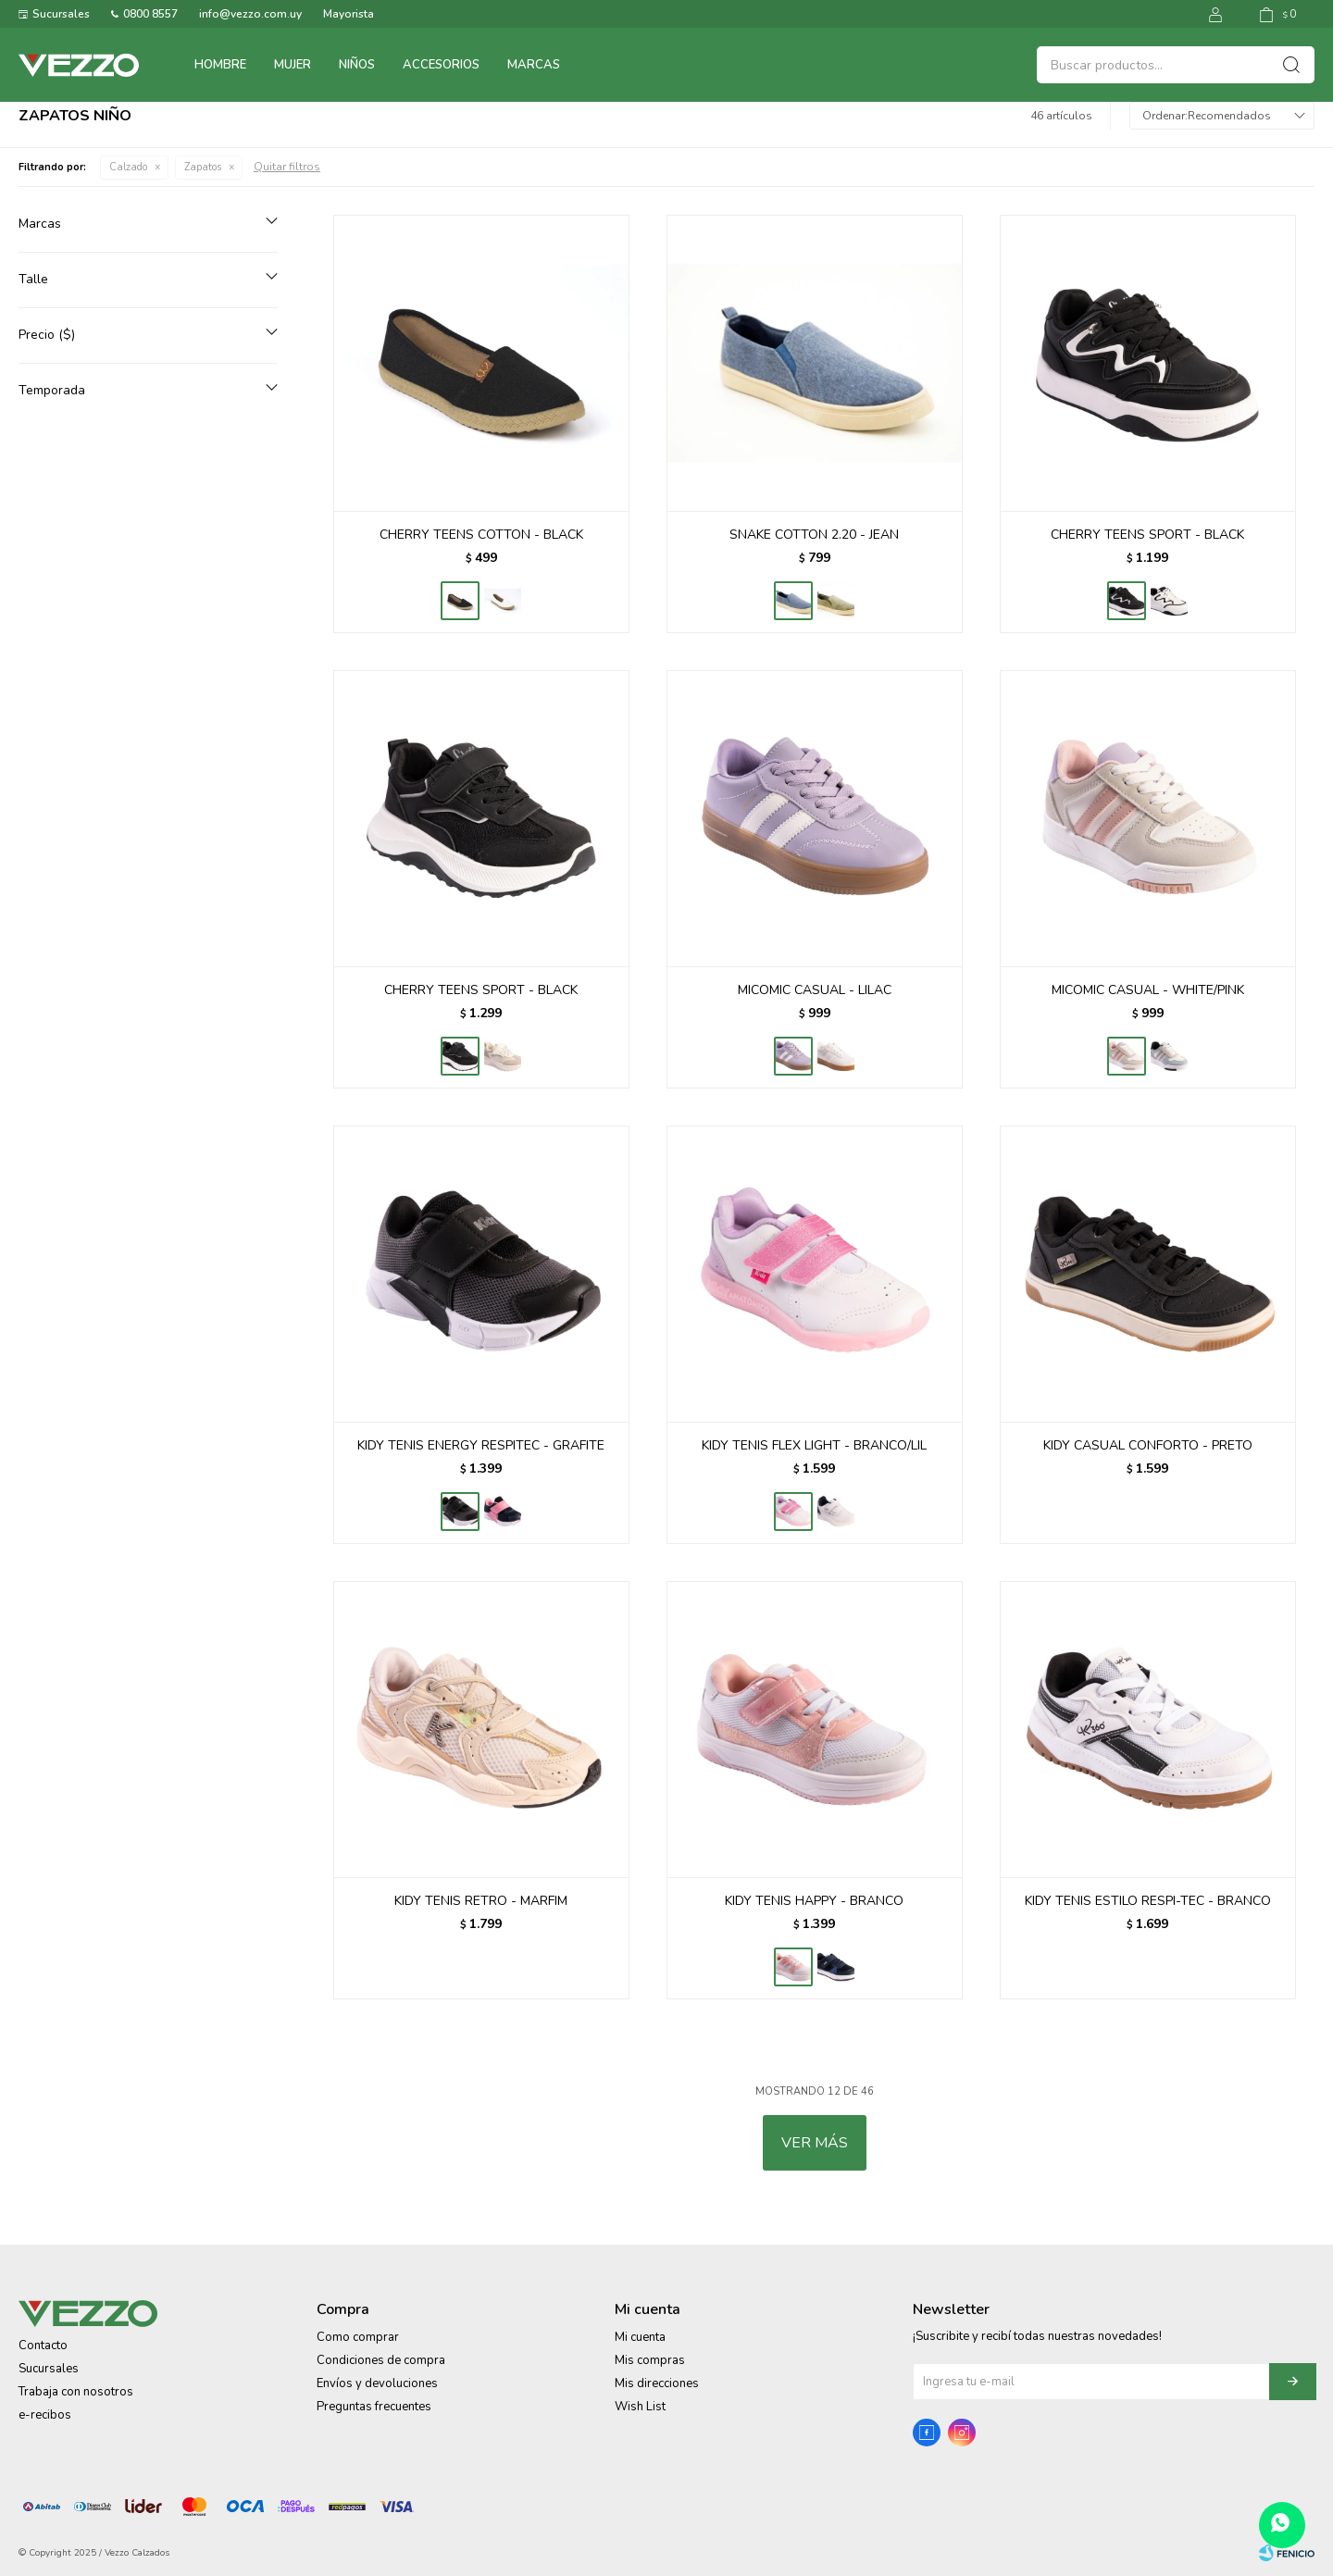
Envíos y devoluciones (377, 2383)
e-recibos (45, 2415)
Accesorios (441, 64)
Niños (357, 64)
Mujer (292, 64)
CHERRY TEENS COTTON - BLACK (481, 534)
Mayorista (348, 13)
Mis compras (650, 2360)
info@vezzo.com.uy (250, 13)
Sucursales (61, 13)
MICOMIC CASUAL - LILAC (814, 990)
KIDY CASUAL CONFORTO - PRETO (1147, 1445)
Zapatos (202, 167)
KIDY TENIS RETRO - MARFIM (480, 1901)
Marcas (533, 64)
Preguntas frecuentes (374, 2406)
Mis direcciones (657, 2383)
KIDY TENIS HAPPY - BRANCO (814, 1901)
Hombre (220, 64)
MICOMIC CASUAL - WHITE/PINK (1148, 990)
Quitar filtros (287, 166)
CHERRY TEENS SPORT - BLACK (1147, 534)
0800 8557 (150, 13)
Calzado (128, 167)
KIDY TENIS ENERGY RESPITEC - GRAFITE (480, 1445)
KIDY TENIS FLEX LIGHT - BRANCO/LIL (814, 1445)
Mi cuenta (640, 2337)
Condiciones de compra (381, 2360)
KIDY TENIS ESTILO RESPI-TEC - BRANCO (1148, 1901)
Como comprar (358, 2337)
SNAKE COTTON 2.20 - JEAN (814, 534)
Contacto (43, 2345)
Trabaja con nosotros (76, 2391)
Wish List (640, 2406)
